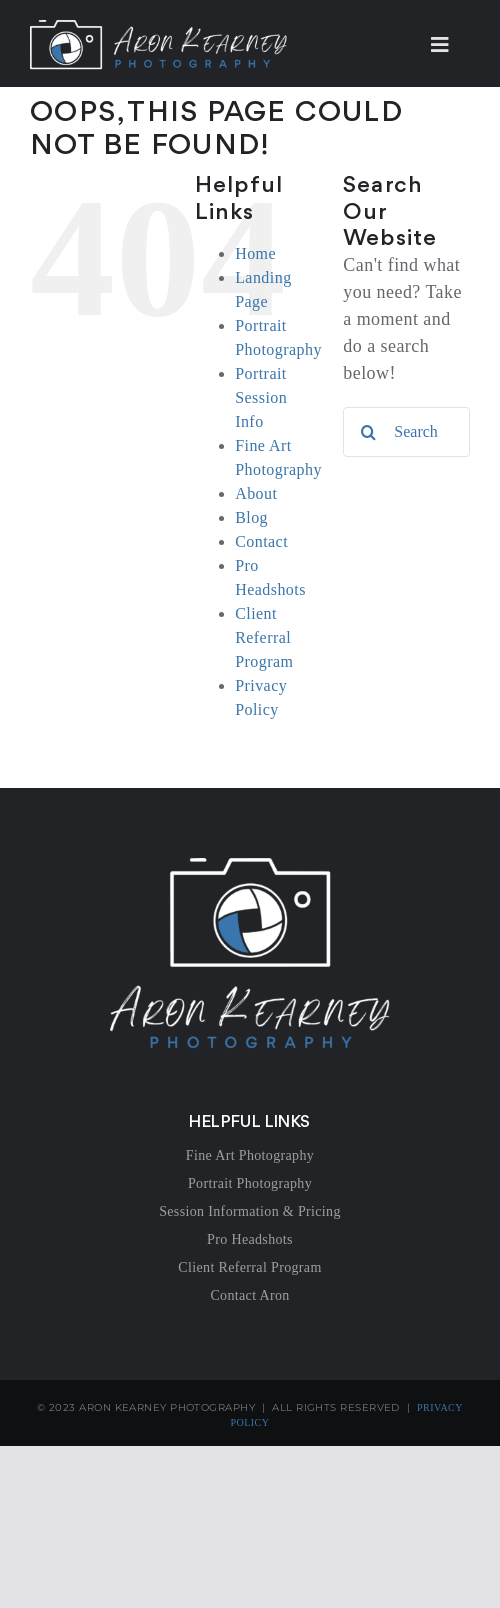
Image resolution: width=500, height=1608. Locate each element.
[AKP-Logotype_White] (158, 29)
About (256, 493)
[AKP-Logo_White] (250, 867)
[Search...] (406, 432)
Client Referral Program (264, 637)
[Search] (368, 432)
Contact (261, 541)
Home (255, 253)
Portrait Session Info (261, 397)
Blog (251, 517)
